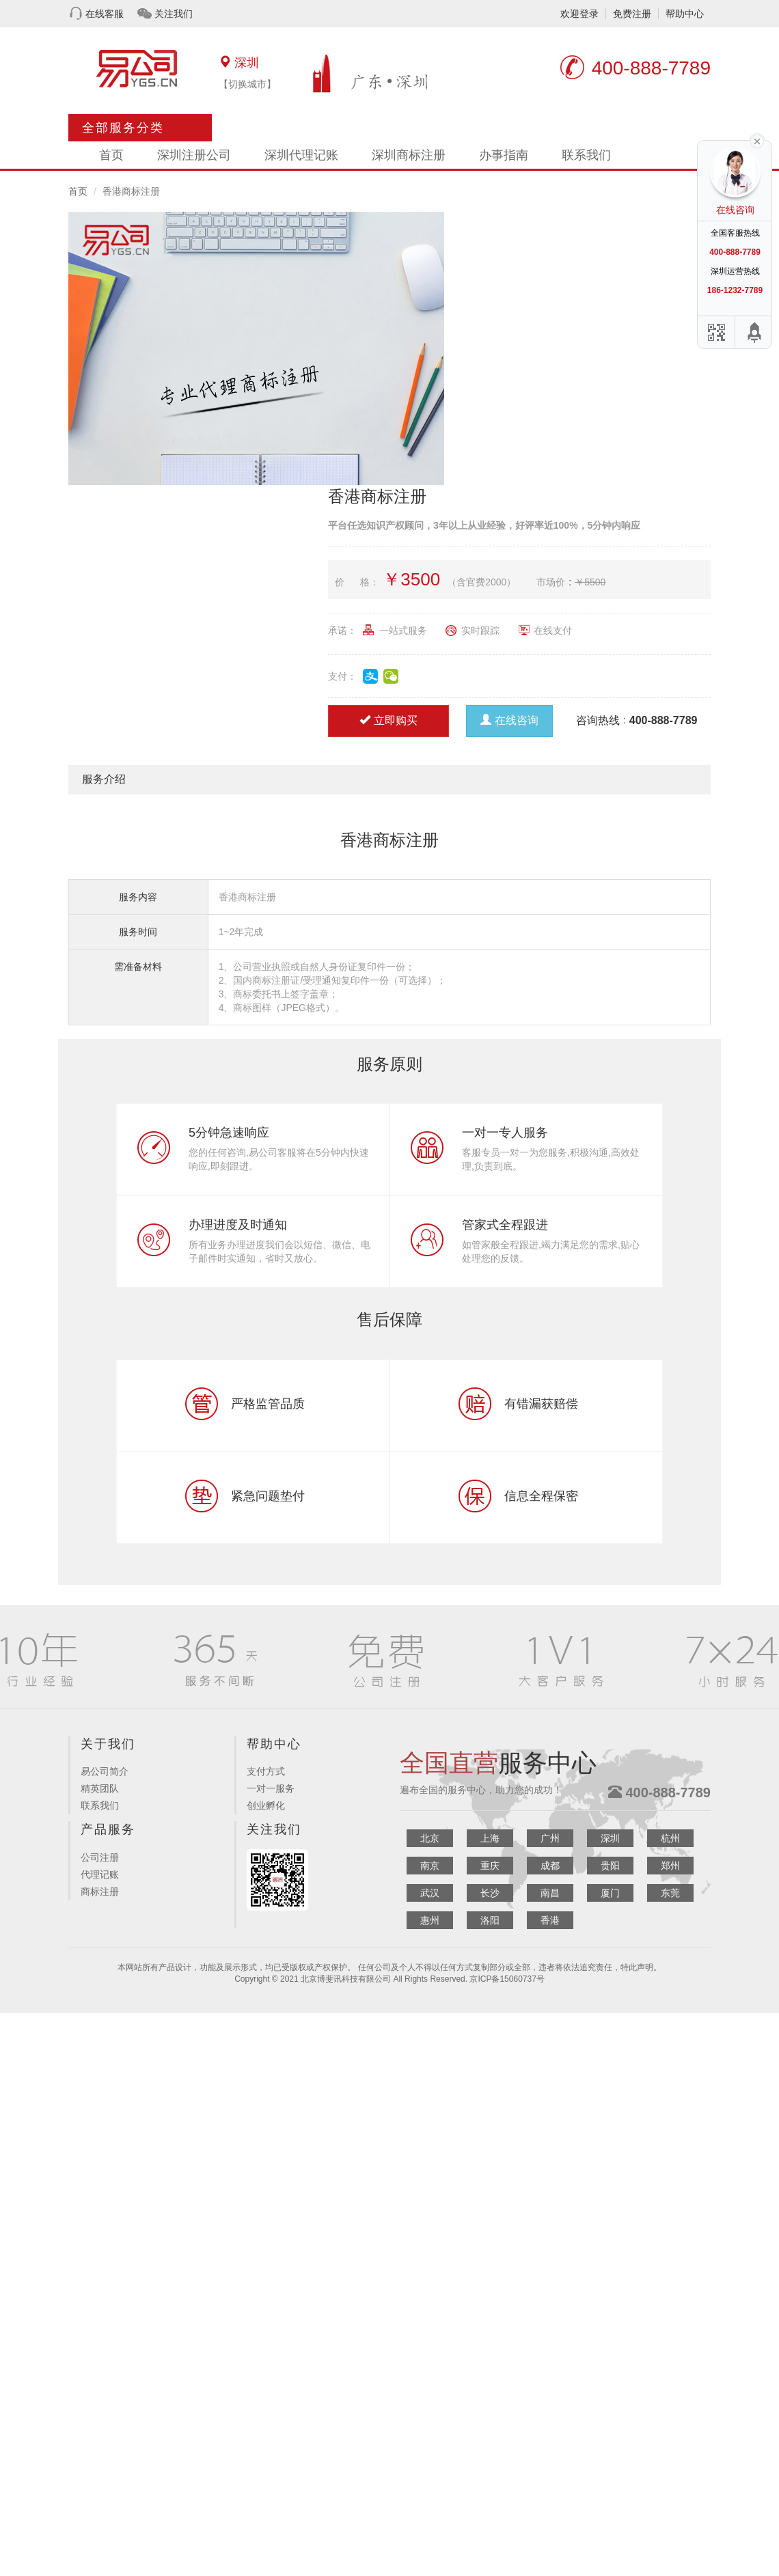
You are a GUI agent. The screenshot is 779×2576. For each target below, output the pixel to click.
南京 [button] (429, 1865)
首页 (111, 155)
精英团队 (100, 1788)
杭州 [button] (670, 1838)
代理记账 (100, 1874)
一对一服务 (271, 1788)
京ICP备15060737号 (506, 1979)
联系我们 (586, 155)
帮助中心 (685, 13)
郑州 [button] (670, 1865)
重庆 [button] (490, 1865)
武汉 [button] (429, 1892)
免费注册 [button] (632, 13)
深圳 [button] (610, 1838)
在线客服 (104, 13)
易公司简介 (104, 1771)
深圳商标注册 (409, 155)
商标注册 (100, 1891)
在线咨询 (509, 720)
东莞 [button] (670, 1892)
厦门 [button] (610, 1892)
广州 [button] (550, 1838)
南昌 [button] (550, 1892)
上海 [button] (490, 1838)
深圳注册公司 (194, 155)
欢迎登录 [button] (579, 13)
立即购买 (388, 720)
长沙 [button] (490, 1892)
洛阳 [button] (490, 1920)
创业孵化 (266, 1805)
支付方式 (266, 1771)
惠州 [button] (429, 1920)
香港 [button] (550, 1920)
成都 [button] (550, 1865)
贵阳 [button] (610, 1865)
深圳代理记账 (301, 155)
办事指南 (503, 155)
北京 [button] (429, 1838)
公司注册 (100, 1857)
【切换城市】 (247, 84)
